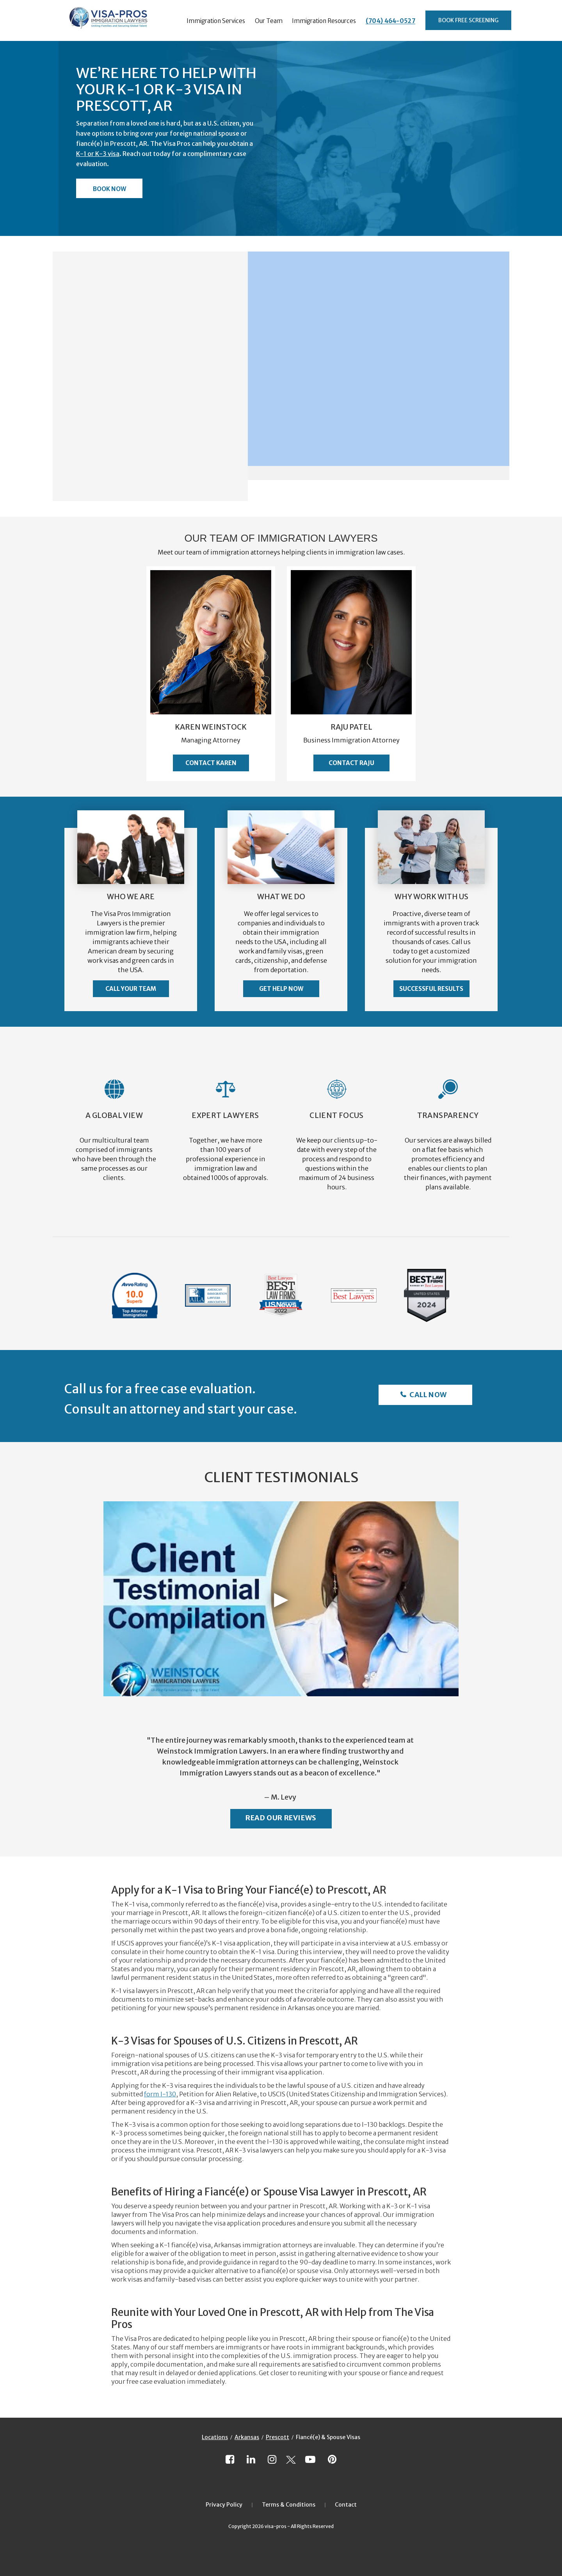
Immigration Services (216, 21)
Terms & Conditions (288, 2504)
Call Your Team (130, 988)
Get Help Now (281, 988)
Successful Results (431, 988)
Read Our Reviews (281, 1817)
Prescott (277, 2437)
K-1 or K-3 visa (97, 154)
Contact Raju (351, 763)
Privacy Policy (224, 2504)
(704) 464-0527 (390, 21)
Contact (346, 2504)
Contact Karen (211, 763)
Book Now (109, 189)
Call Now (427, 1394)
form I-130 (160, 2094)
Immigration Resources (324, 21)
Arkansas (247, 2437)
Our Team (269, 21)
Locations (215, 2437)
